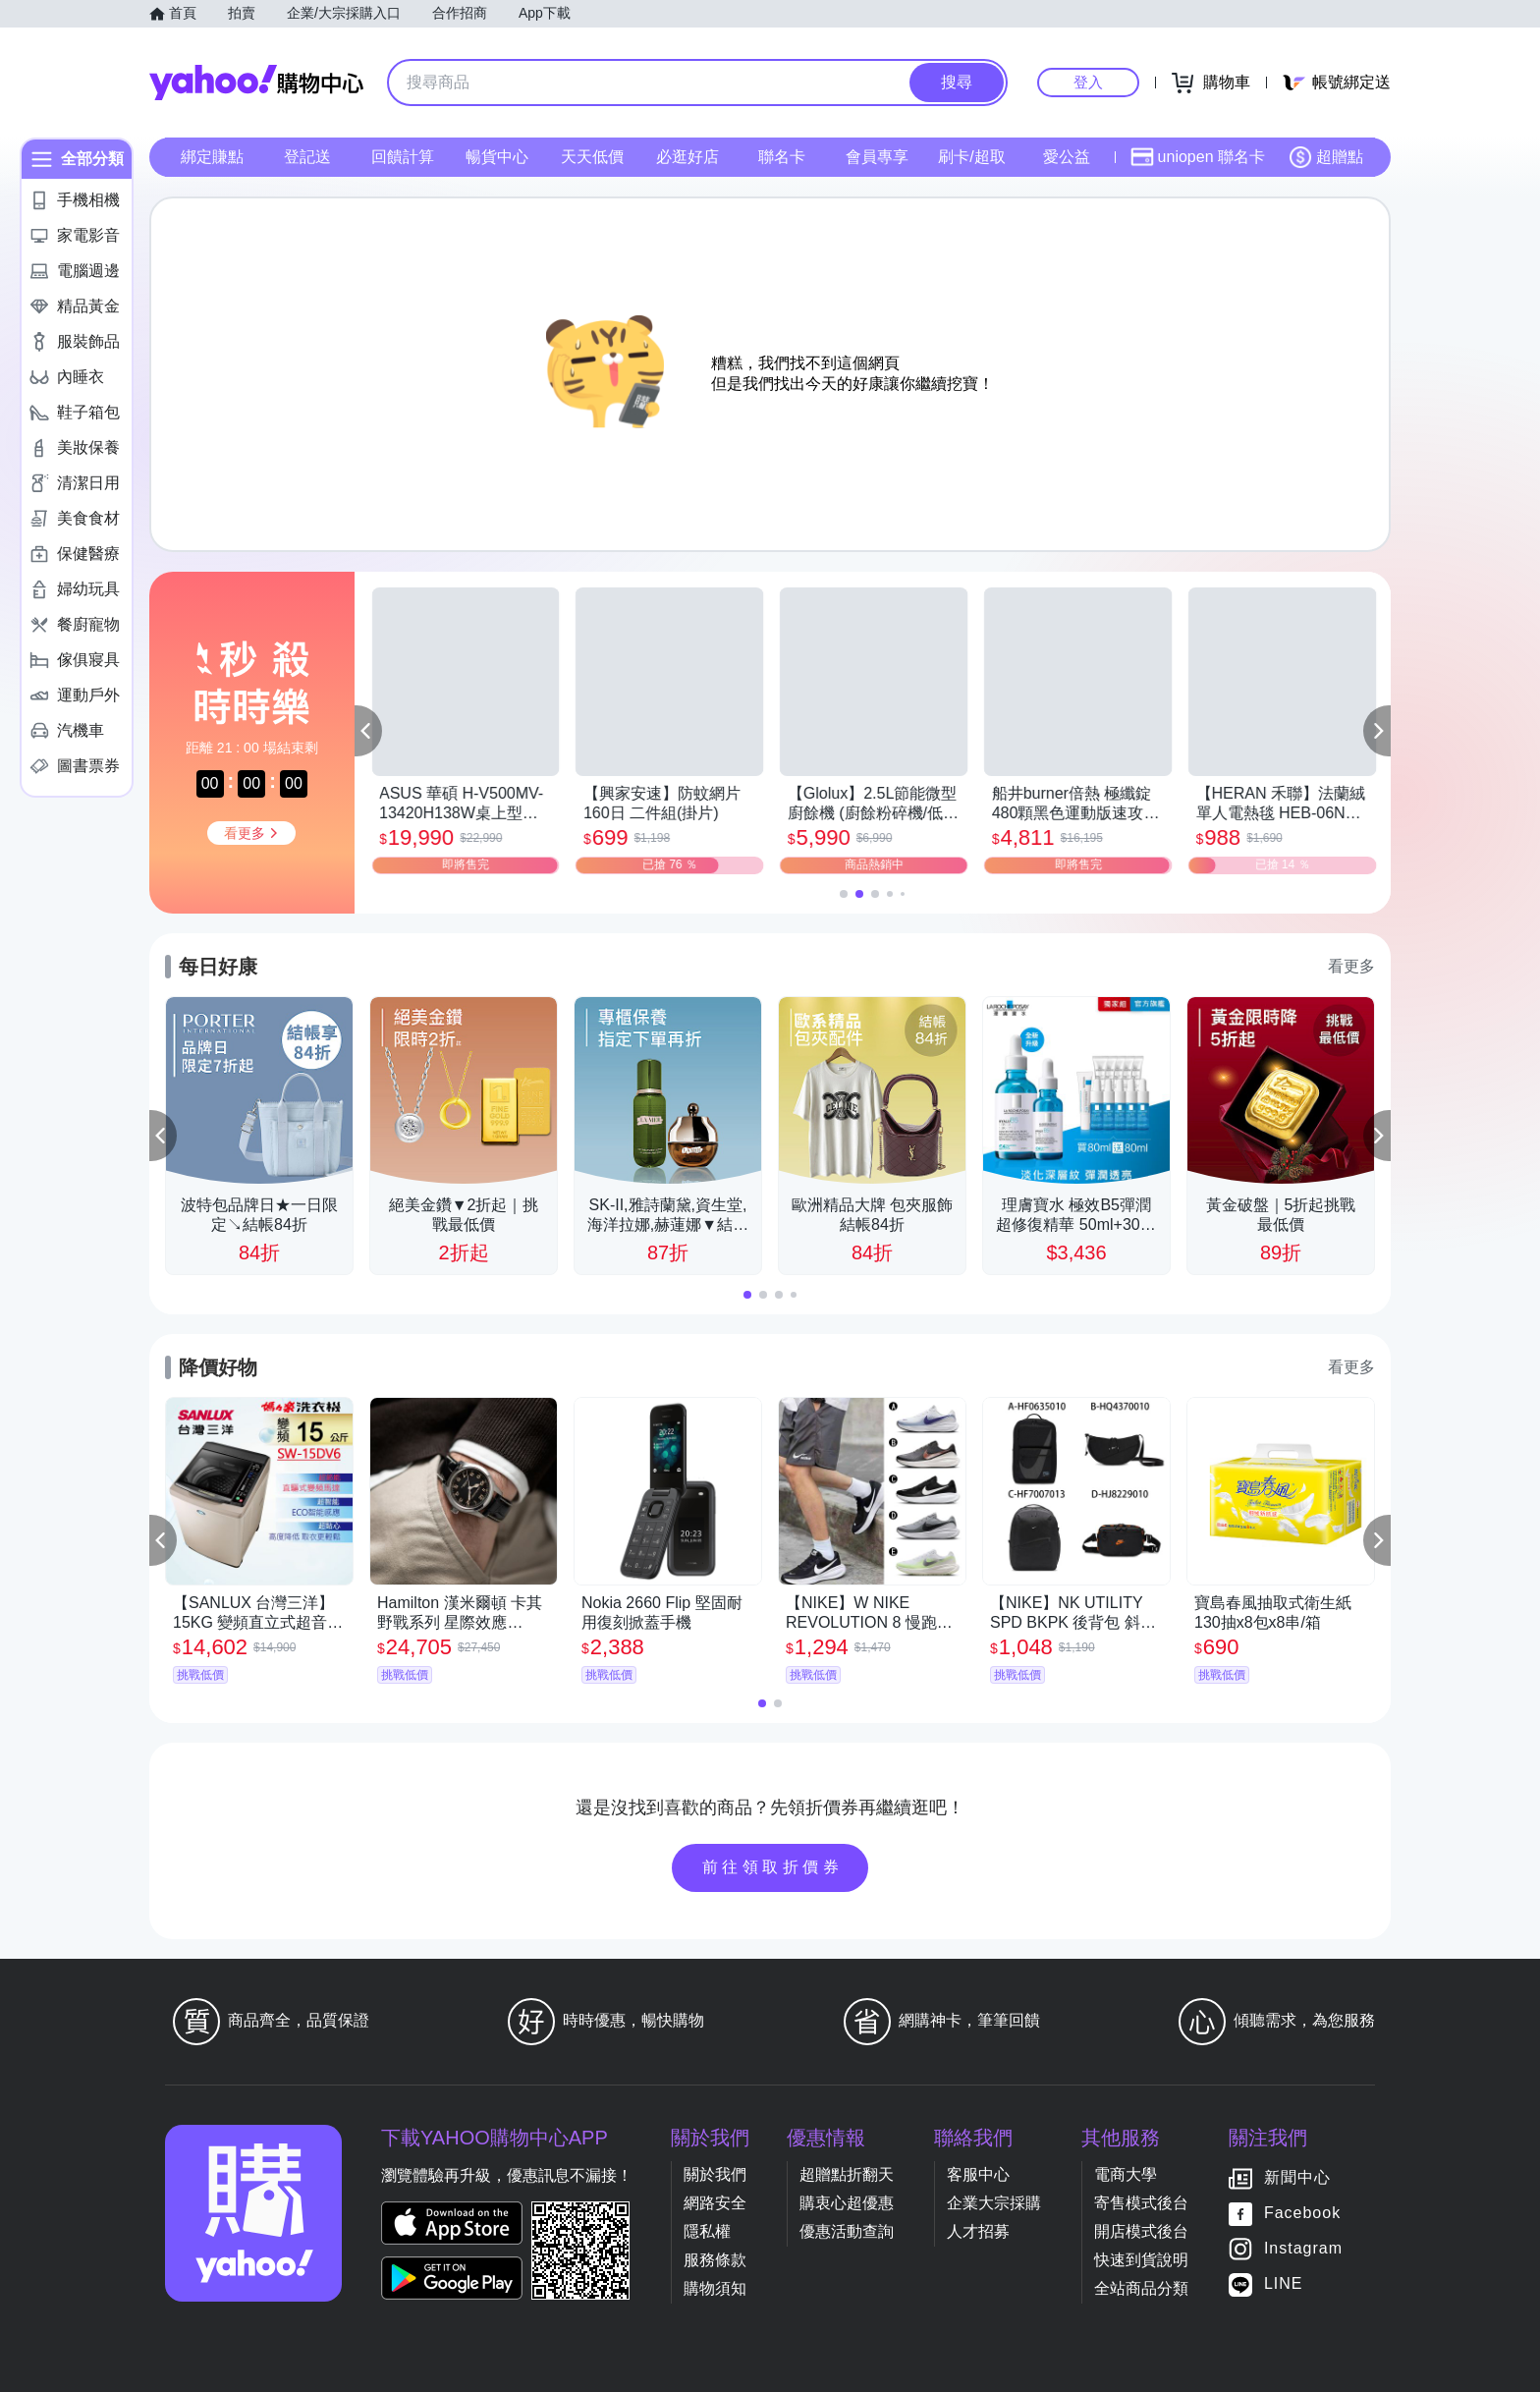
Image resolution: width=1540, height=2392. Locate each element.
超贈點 (1326, 157)
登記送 (307, 156)
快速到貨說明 (1141, 2260)
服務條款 (715, 2260)
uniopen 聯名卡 (1197, 157)
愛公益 (1066, 156)
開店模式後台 (1141, 2231)
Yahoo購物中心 (256, 82)
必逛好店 (687, 156)
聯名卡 (781, 156)
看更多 (1351, 966)
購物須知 (715, 2288)
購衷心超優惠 (846, 2203)
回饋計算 (402, 156)
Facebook (1302, 2212)
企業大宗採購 (994, 2203)
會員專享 (877, 156)
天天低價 (592, 156)
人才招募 (978, 2231)
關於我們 (715, 2174)
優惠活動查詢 (846, 2231)
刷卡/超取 (971, 156)
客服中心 (978, 2174)
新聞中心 (1297, 2177)
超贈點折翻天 (846, 2174)
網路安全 (715, 2203)
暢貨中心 (497, 156)
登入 (1088, 82)
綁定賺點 (212, 156)
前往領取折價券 (773, 1867)
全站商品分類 (1141, 2288)
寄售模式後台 (1141, 2203)
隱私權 (707, 2231)
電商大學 (1125, 2174)
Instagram (1303, 2248)
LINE (1283, 2283)
